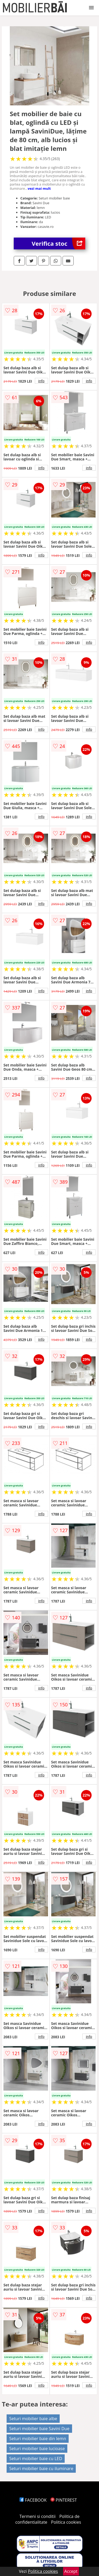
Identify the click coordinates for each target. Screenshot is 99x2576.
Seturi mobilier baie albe (33, 2418)
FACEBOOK (33, 2500)
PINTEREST (63, 2500)
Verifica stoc (58, 243)
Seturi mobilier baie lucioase (37, 2448)
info (41, 380)
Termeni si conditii (38, 2516)
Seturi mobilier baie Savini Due (39, 2428)
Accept (71, 2571)
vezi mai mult (39, 188)
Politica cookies (66, 2522)
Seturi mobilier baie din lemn (37, 2438)
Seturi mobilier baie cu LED (35, 2458)
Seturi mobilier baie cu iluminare (41, 2468)
